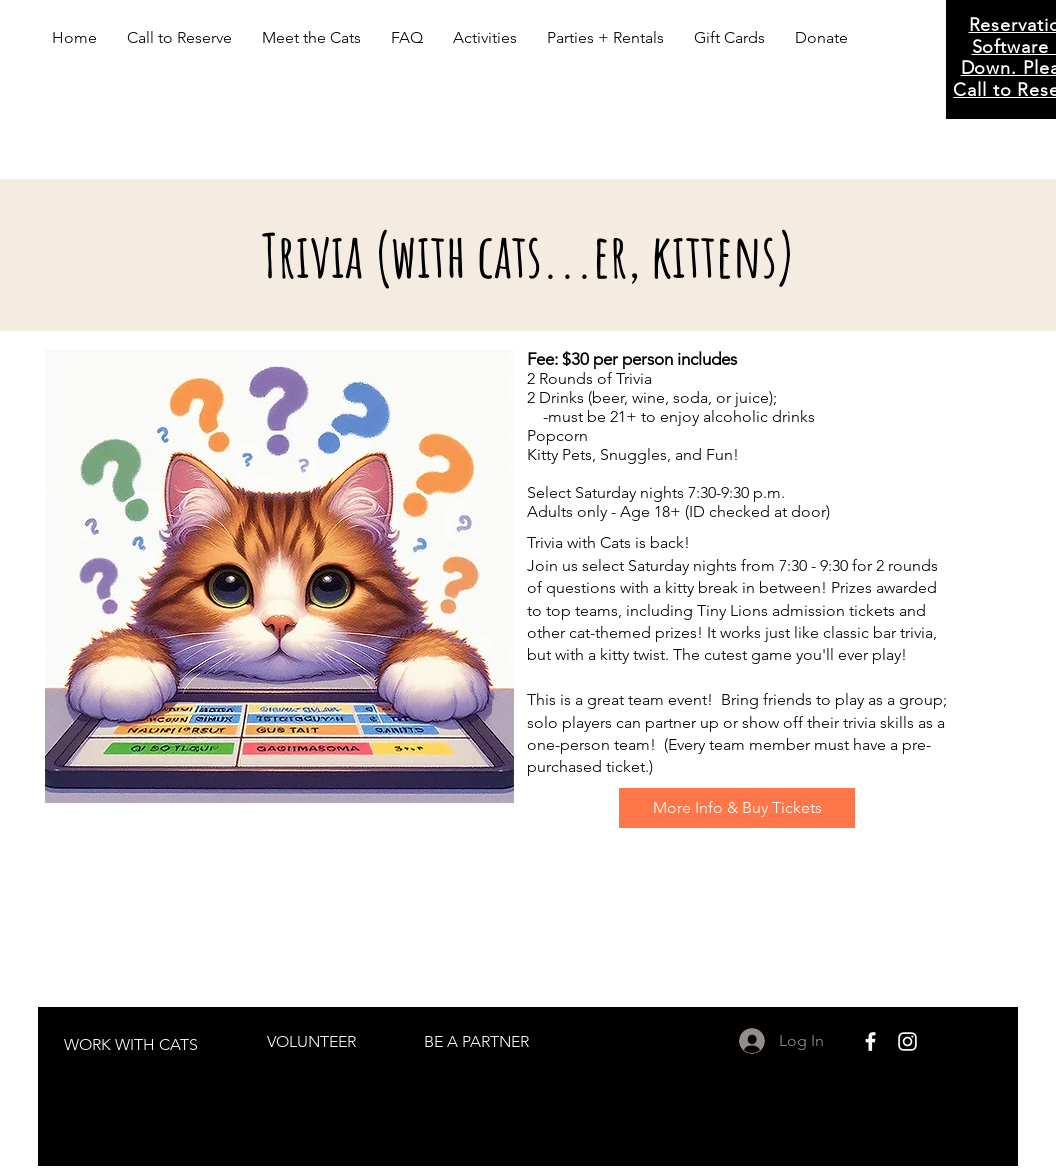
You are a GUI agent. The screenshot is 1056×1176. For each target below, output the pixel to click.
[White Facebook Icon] (870, 1041)
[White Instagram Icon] (907, 1041)
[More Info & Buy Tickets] (737, 808)
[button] (311, 38)
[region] (132, 1052)
